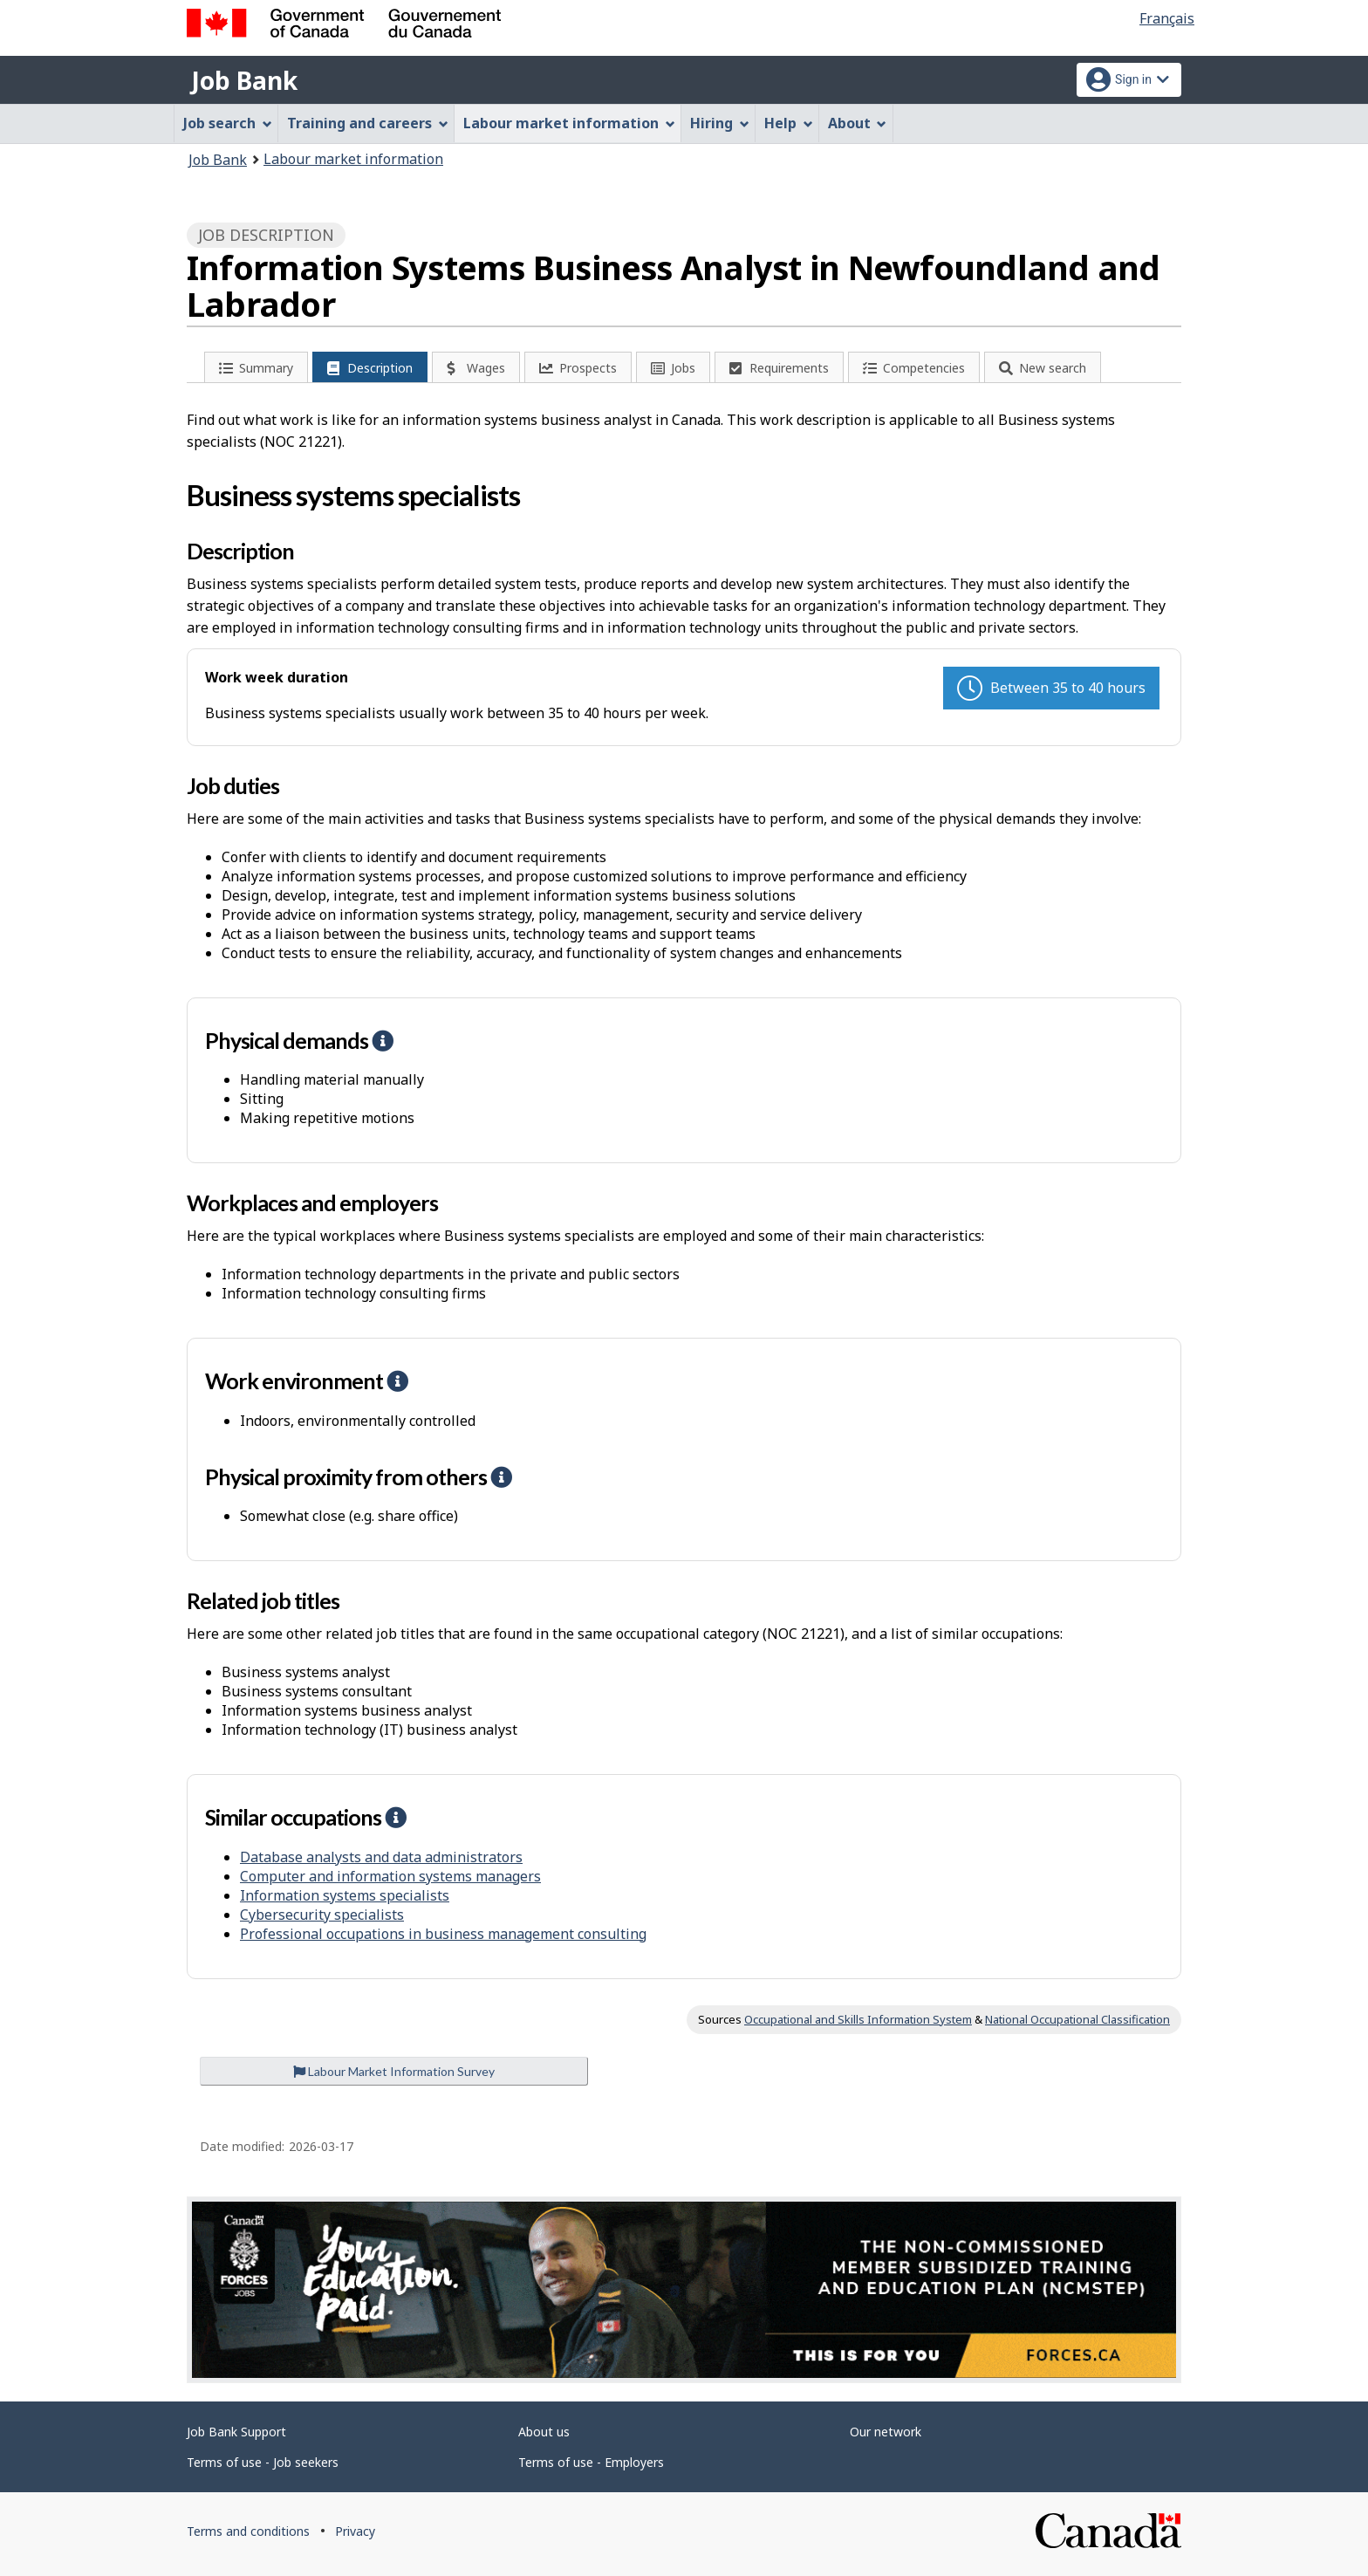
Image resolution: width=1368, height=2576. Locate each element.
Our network (885, 2431)
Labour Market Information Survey (394, 2071)
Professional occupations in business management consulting (443, 1933)
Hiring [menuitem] (719, 123)
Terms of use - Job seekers (263, 2462)
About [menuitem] (857, 123)
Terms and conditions (248, 2531)
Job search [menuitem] (227, 123)
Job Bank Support (236, 2431)
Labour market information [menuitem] (569, 123)
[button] (382, 1040)
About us (544, 2431)
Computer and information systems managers (390, 1876)
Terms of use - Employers (591, 2462)
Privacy (355, 2531)
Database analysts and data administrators (381, 1857)
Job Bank (244, 80)
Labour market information (353, 158)
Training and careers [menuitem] (367, 123)
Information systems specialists (344, 1895)
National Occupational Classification (1077, 2019)
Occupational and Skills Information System (858, 2019)
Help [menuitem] (788, 123)
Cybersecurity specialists (322, 1914)
